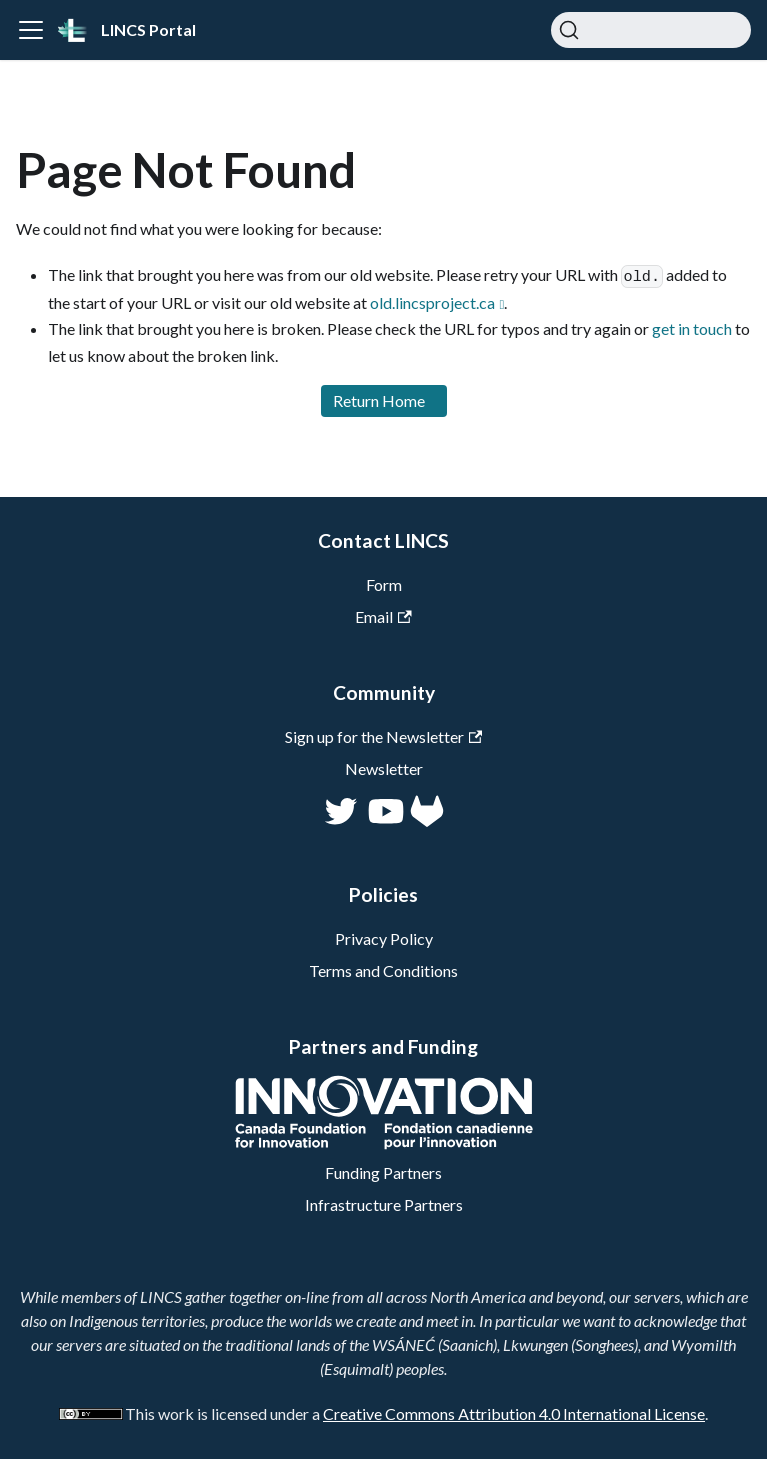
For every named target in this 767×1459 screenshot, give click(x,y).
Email (383, 616)
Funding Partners (383, 1172)
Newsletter (384, 768)
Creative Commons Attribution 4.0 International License (514, 1413)
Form (384, 584)
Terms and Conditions (383, 970)
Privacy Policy (384, 938)
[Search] (651, 30)
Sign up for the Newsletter (383, 736)
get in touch (692, 328)
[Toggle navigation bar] (31, 30)
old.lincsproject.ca (432, 302)
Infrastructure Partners (384, 1204)
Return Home (379, 400)
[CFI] (384, 1143)
